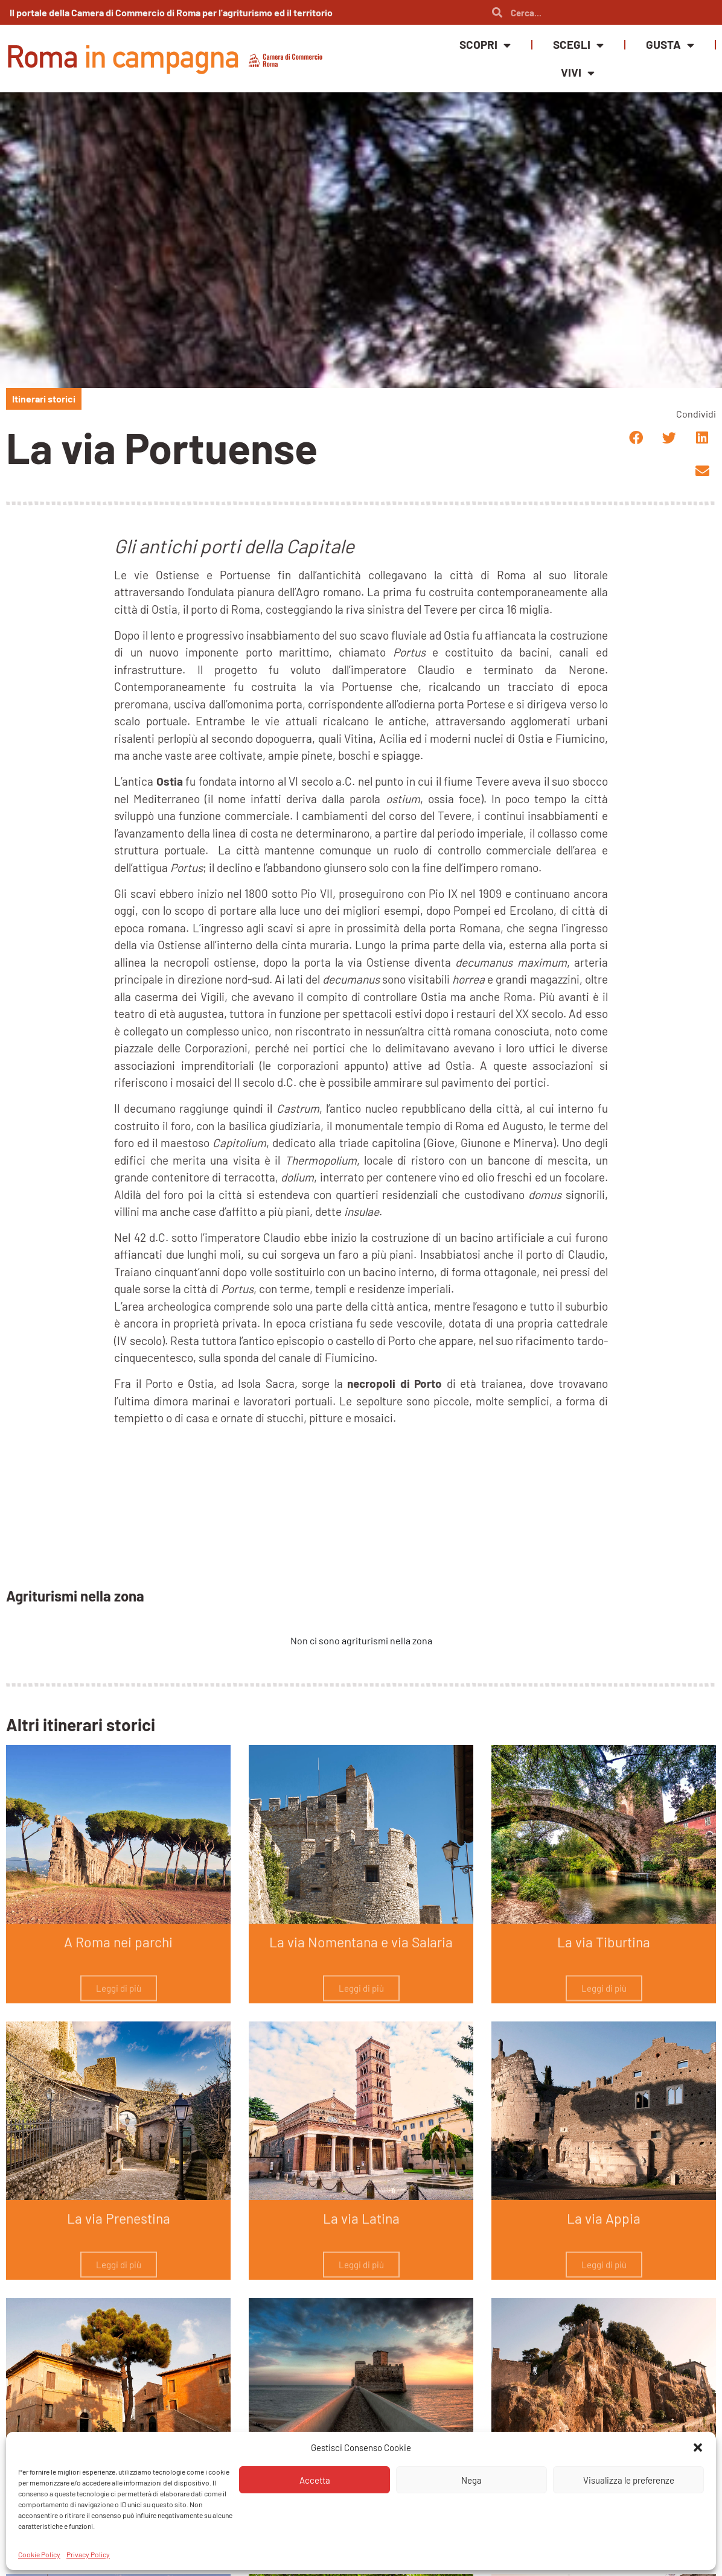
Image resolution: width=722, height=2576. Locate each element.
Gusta (670, 45)
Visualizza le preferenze (628, 2480)
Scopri (485, 45)
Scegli (578, 45)
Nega (471, 2480)
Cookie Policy (39, 2554)
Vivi (578, 72)
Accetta (314, 2480)
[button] (698, 2447)
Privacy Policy (88, 2554)
